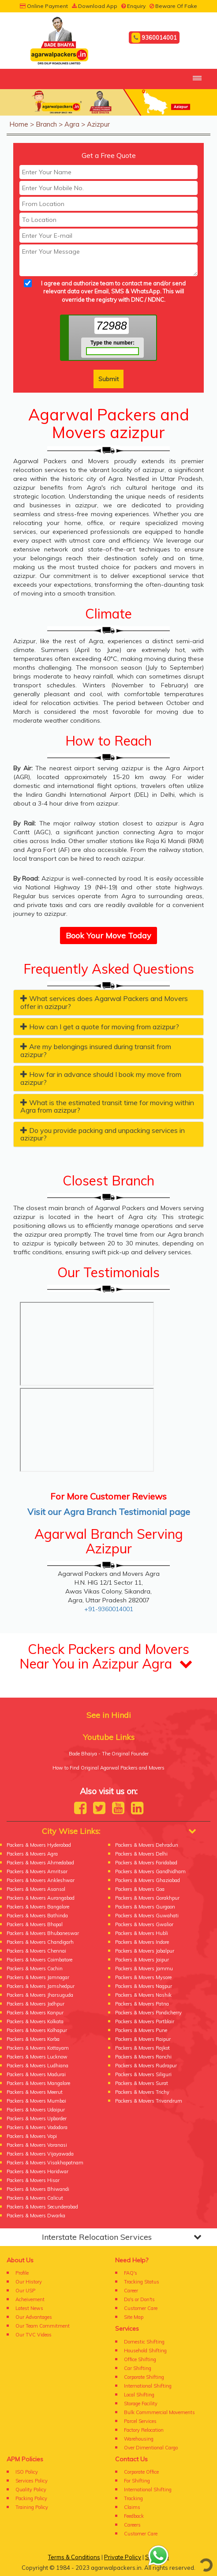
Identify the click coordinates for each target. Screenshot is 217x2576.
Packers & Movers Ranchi (143, 2057)
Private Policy (122, 2557)
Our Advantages (33, 2317)
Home (18, 124)
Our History (28, 2282)
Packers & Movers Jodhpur (35, 2004)
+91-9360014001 (108, 1609)
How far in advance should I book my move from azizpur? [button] (100, 1078)
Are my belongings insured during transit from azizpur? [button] (95, 1050)
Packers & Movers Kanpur (35, 2013)
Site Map (133, 2317)
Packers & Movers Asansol (36, 1889)
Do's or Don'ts (139, 2299)
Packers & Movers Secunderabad (42, 2207)
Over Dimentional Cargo (151, 2448)
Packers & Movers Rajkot (142, 2048)
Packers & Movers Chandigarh (40, 1942)
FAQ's (130, 2273)
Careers (132, 2525)
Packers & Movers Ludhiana (37, 2065)
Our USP (25, 2290)
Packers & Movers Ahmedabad (40, 1863)
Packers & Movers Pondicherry (148, 2013)
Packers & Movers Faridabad (146, 1863)
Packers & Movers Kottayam (38, 2048)
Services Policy (31, 2481)
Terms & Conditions (74, 2557)
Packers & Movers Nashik (143, 1995)
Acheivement (30, 2299)
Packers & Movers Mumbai (36, 2101)
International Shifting (148, 2386)
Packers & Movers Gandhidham (150, 1871)
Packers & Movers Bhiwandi (38, 2189)
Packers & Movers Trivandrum (148, 2101)
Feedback (134, 2516)
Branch (46, 124)
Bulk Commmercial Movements (159, 2412)
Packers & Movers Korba (33, 2039)
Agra (71, 124)
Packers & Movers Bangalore (38, 1907)
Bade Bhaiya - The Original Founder (109, 1754)
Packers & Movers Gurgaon (145, 1907)
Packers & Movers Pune (141, 2030)
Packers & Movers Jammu (144, 1968)
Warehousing (138, 2439)
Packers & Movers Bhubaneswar (43, 1933)
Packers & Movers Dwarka (36, 2215)
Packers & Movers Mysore (143, 1977)
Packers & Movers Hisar (33, 2180)
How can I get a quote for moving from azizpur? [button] (99, 1026)
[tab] (108, 1002)
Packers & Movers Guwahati (147, 1915)
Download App (94, 6)
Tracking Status (141, 2282)
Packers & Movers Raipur (143, 2039)
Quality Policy (30, 2489)
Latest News (29, 2308)
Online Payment (44, 6)
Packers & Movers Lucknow (37, 2057)
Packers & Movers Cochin (35, 1968)
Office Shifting (140, 2359)
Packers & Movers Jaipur (142, 1960)
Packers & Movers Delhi (141, 1854)
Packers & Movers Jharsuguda (40, 1995)
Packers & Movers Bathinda (37, 1915)
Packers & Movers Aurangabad (41, 1898)
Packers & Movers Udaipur (36, 2110)
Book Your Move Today (108, 935)
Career (131, 2290)
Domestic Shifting (144, 2342)
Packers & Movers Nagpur (143, 1986)
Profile (22, 2273)
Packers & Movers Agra (32, 1854)
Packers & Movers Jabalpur (144, 1951)
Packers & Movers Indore (142, 1942)
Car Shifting (137, 2368)
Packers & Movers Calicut (35, 2198)
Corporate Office (141, 2472)
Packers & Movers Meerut (35, 2092)
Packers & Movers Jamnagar (38, 1977)
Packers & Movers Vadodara (37, 2127)
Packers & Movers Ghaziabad (147, 1880)
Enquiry (133, 6)
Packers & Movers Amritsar (37, 1871)
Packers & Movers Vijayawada (40, 2154)
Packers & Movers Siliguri (143, 2074)
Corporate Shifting (144, 2377)
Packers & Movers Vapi (32, 2136)
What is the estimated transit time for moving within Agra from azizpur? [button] (107, 1106)
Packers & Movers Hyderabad (39, 1845)
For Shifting (137, 2481)
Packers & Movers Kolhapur (37, 2030)
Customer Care (140, 2308)
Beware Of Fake (173, 6)
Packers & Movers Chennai (36, 1951)
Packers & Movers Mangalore (38, 2083)
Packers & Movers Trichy (142, 2092)
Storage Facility (140, 2403)
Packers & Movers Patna (142, 2004)
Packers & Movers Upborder (37, 2118)
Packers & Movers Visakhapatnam (45, 2163)
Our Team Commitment (42, 2326)
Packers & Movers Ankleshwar (41, 1880)
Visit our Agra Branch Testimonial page (108, 1511)
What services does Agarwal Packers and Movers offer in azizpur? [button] (104, 1002)
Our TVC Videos (33, 2335)
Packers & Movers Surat (141, 2083)
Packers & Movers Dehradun (146, 1845)
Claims (132, 2507)
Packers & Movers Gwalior (144, 1924)
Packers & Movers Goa (140, 1889)
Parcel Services (140, 2421)
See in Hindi (108, 1715)
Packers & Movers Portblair (144, 2021)
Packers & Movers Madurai (36, 2074)
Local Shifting (139, 2395)
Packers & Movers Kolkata (35, 2021)
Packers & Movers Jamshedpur (41, 1986)
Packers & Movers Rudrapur (146, 2065)
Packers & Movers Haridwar (37, 2171)
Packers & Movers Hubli (141, 1933)
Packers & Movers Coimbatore (39, 1960)
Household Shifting (145, 2350)
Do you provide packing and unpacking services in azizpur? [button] (102, 1134)
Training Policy (31, 2507)
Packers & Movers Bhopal (35, 1924)
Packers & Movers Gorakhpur (147, 1898)
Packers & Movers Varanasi (37, 2145)
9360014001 (154, 38)
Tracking (133, 2498)
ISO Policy (26, 2472)
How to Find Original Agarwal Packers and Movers (108, 1768)
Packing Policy (31, 2498)
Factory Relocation (144, 2430)
